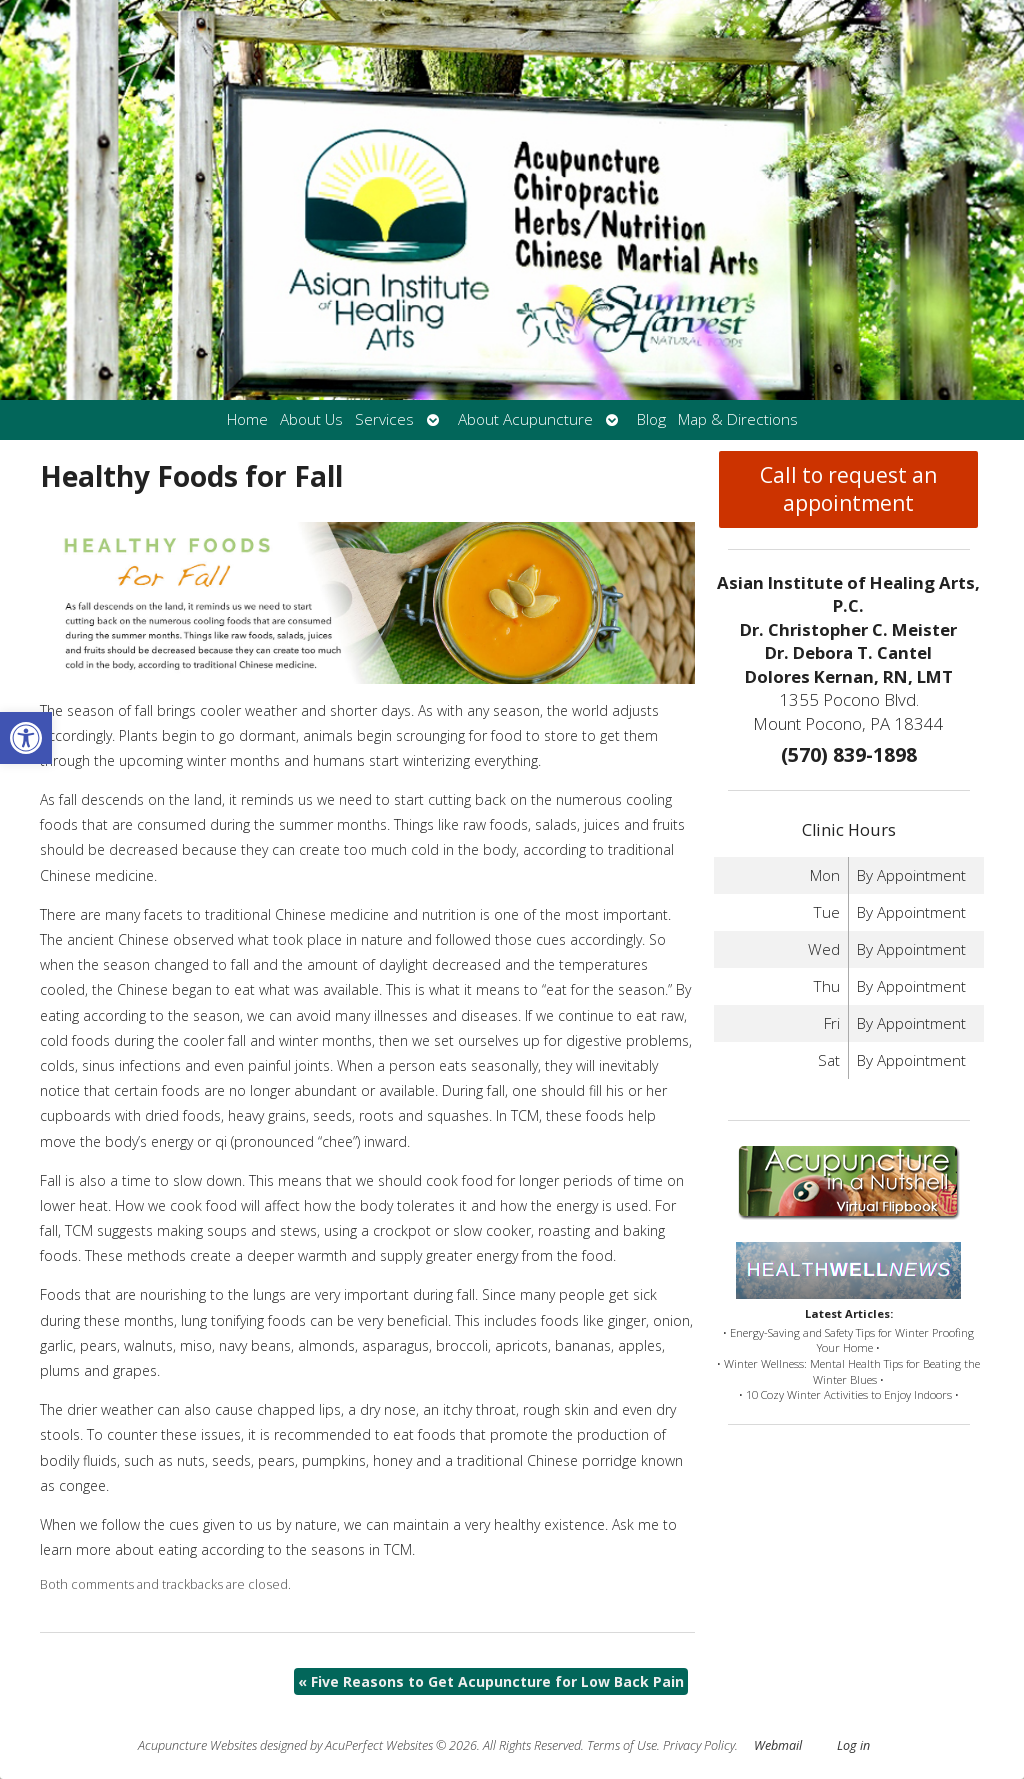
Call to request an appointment (848, 489)
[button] (26, 738)
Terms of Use (622, 1745)
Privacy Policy (699, 1745)
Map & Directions (738, 419)
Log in (853, 1745)
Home (247, 419)
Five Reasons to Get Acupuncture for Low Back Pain (491, 1681)
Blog (651, 419)
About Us (311, 419)
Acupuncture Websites (197, 1745)
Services (384, 419)
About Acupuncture (525, 419)
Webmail (778, 1745)
